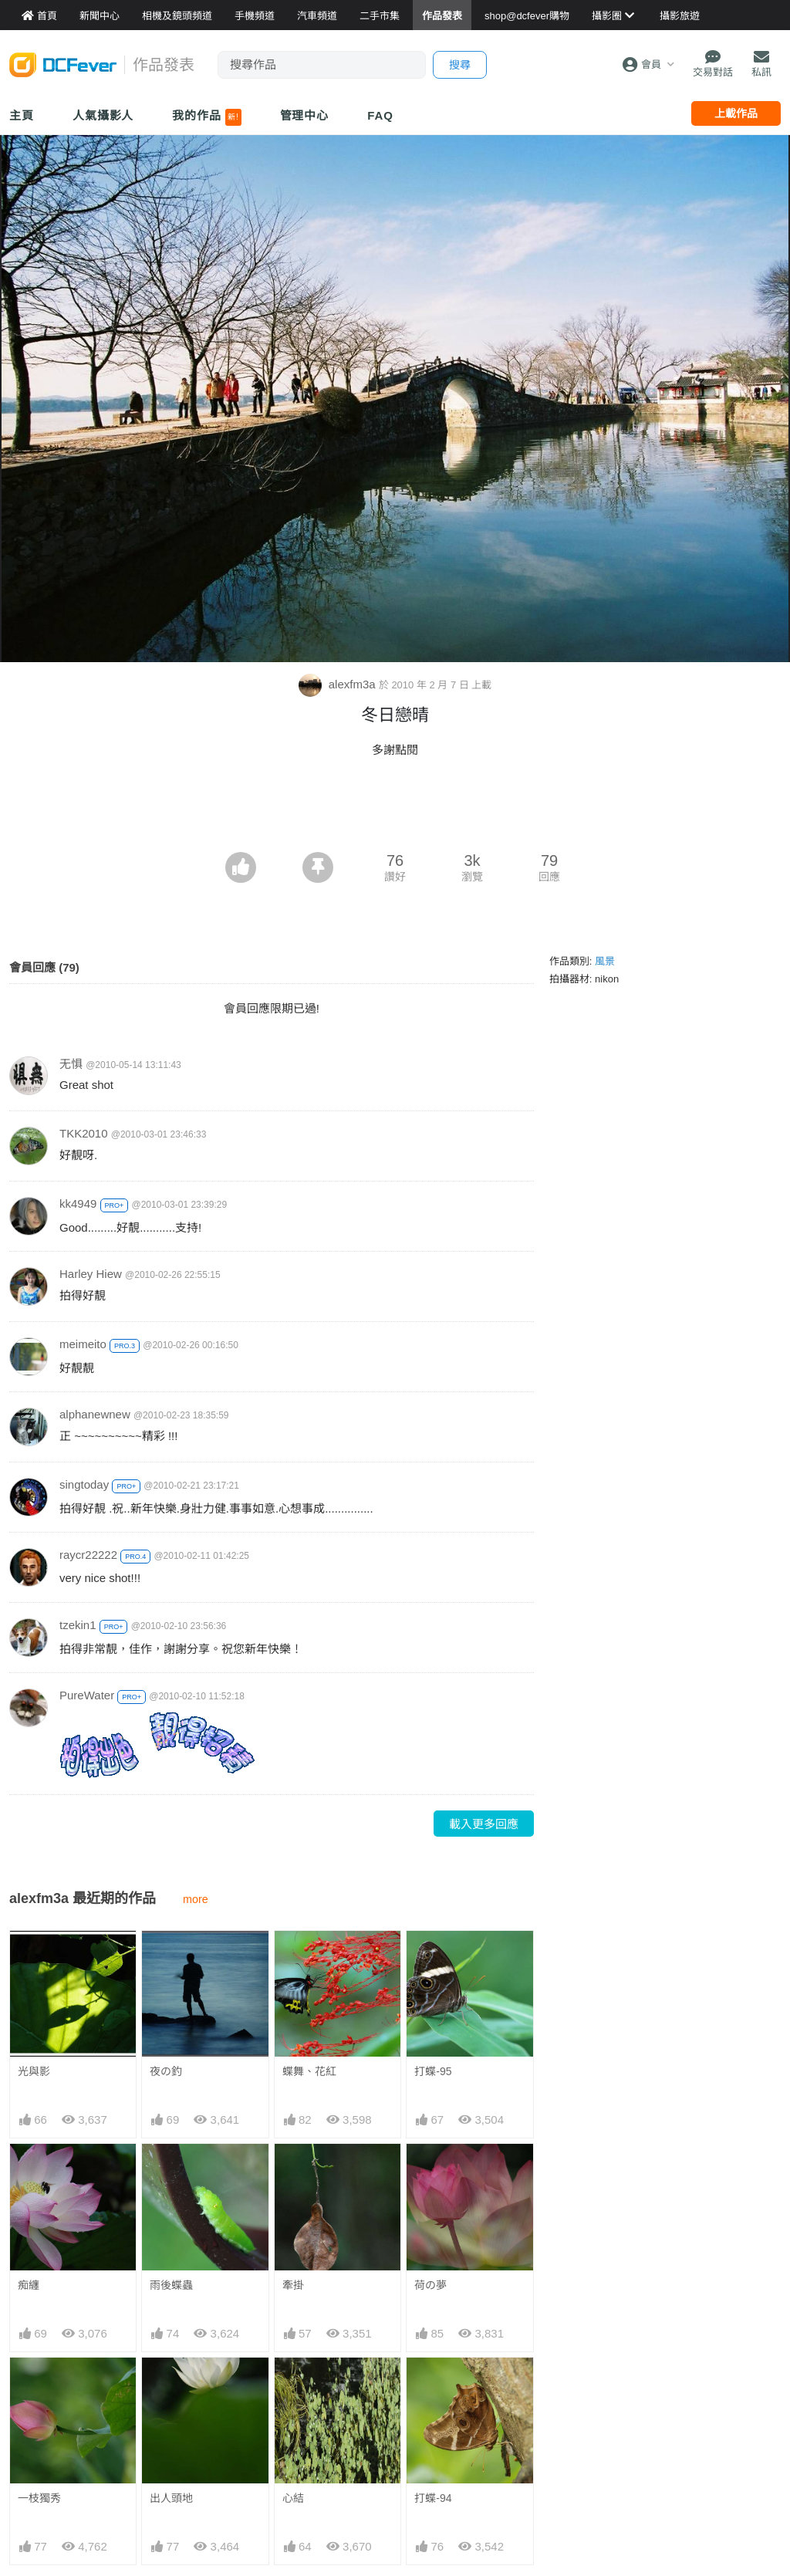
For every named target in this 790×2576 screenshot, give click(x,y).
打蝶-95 (432, 2071)
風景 (605, 961)
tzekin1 (77, 1624)
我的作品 (206, 117)
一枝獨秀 (39, 2498)
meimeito (82, 1344)
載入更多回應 (483, 1824)
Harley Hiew (90, 1273)
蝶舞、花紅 (309, 2071)
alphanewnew (94, 1414)
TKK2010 (83, 1133)
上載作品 (736, 113)
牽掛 (293, 2285)
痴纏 (28, 2285)
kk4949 (77, 1203)
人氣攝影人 (103, 115)
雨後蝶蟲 (171, 2285)
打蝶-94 (432, 2498)
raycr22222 (88, 1554)
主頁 (21, 115)
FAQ (380, 115)
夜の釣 (166, 2071)
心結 (293, 2498)
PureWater (86, 1695)
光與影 (34, 2071)
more (195, 1899)
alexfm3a (339, 684)
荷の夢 (430, 2285)
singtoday (84, 1484)
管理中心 (304, 115)
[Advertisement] (395, 809)
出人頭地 (171, 2498)
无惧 (71, 1063)
